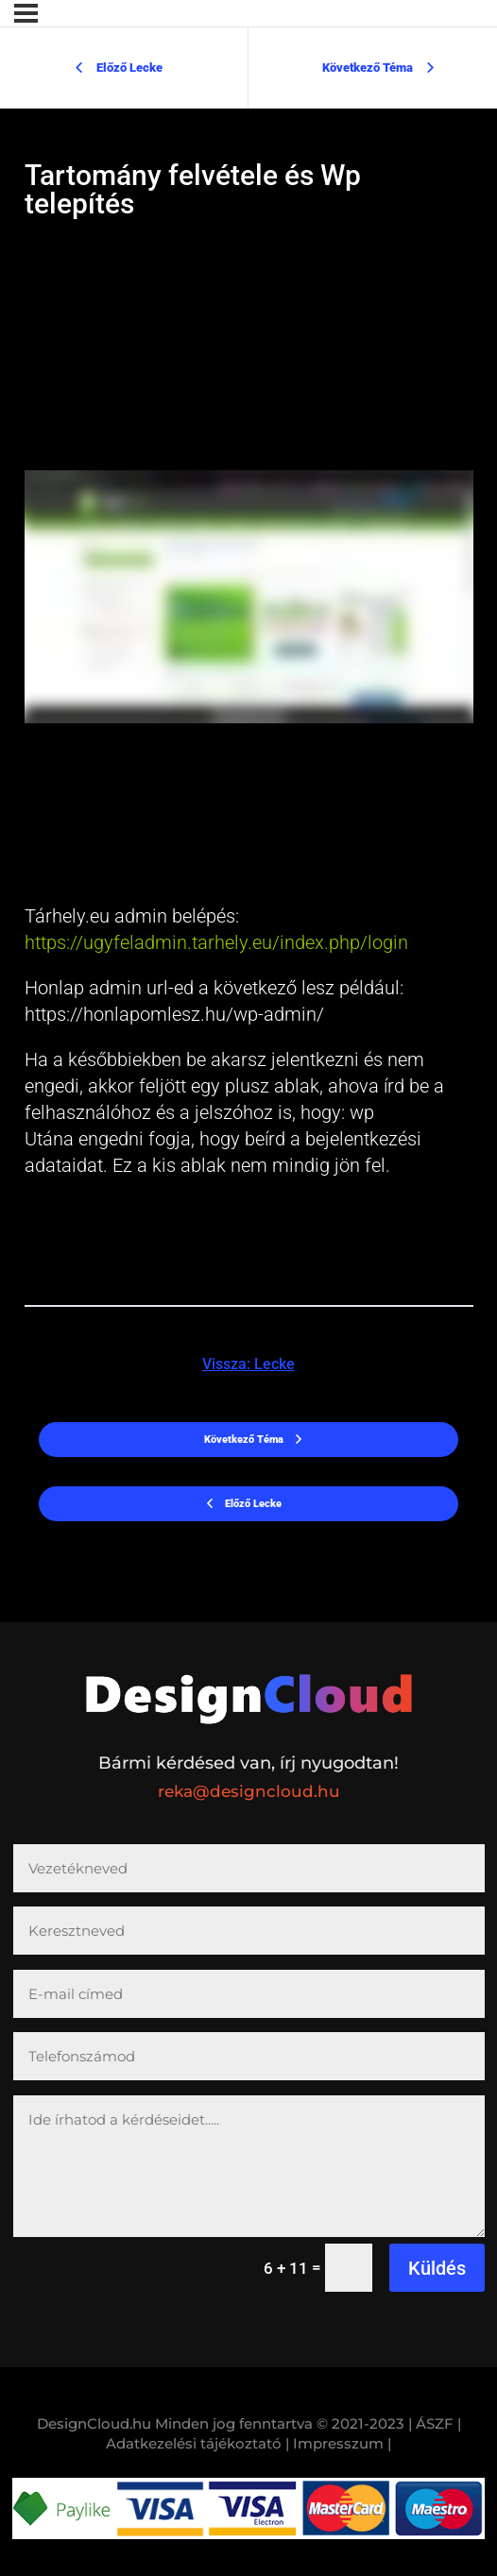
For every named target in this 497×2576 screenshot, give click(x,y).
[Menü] (26, 13)
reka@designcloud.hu (249, 1791)
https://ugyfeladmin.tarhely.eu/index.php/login (216, 942)
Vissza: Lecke (248, 1364)
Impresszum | (342, 2443)
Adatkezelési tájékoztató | (197, 2443)
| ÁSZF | (434, 2423)
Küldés (437, 2268)
